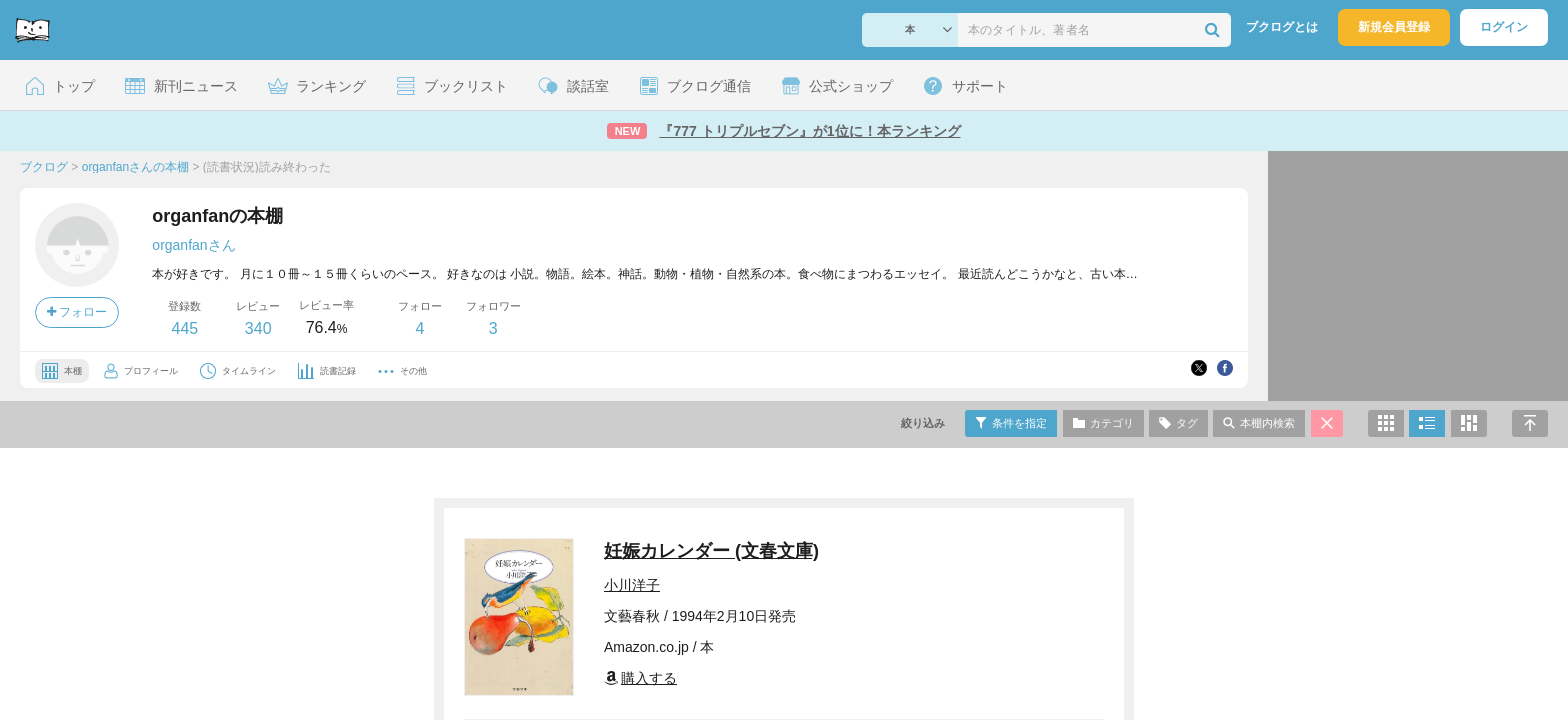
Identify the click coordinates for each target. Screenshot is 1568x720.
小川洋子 (632, 585)
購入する (640, 678)
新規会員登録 (1394, 27)
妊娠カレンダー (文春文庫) (711, 551)
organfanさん (193, 245)
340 (258, 328)
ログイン (1504, 27)
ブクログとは (1282, 27)
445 (184, 328)
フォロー (77, 312)
